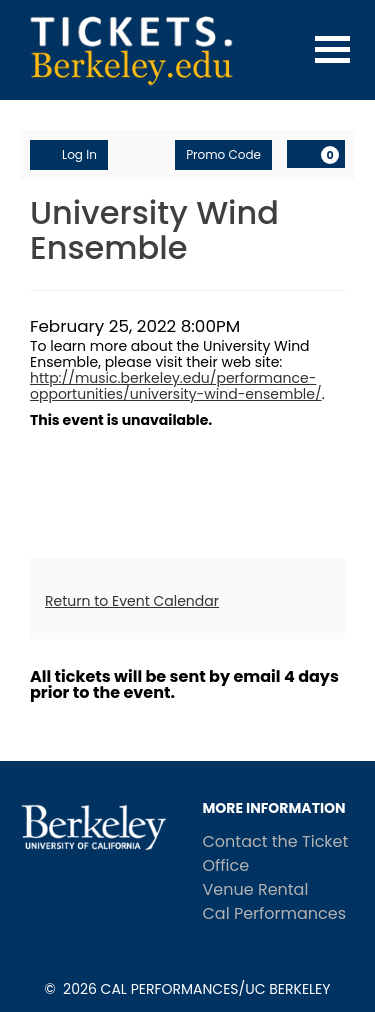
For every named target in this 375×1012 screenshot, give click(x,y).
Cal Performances (275, 913)
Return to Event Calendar (132, 601)
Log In (69, 154)
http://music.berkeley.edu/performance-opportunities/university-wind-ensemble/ (176, 386)
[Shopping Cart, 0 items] (316, 154)
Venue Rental (256, 889)
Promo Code (223, 154)
